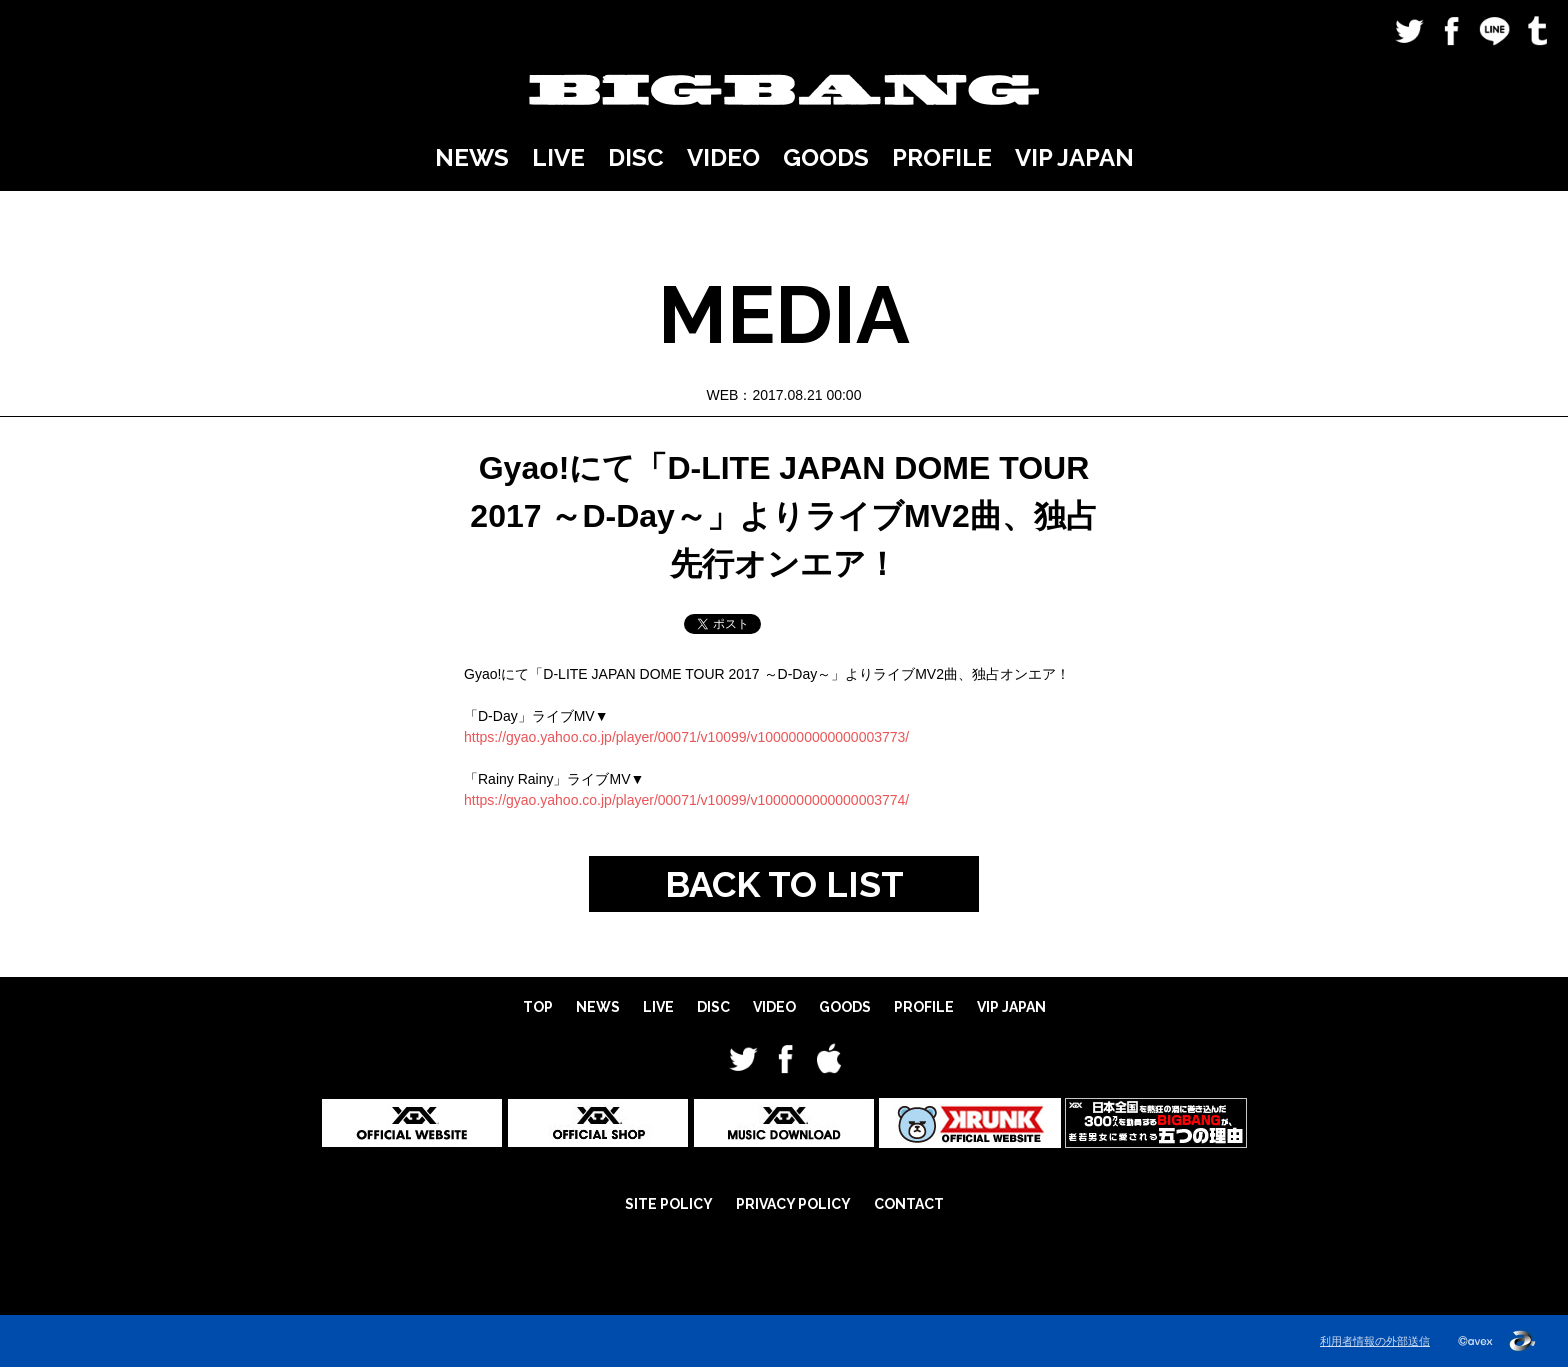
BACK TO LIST (784, 884)
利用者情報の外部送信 (1375, 1341)
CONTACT (909, 1204)
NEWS (472, 157)
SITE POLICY (669, 1204)
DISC (636, 157)
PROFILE (942, 157)
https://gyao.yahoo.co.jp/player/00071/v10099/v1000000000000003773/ (686, 737)
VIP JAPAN (1074, 157)
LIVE (558, 157)
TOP (538, 1007)
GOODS (826, 157)
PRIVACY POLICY (793, 1204)
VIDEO (723, 157)
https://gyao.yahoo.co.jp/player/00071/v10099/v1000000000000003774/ (686, 800)
